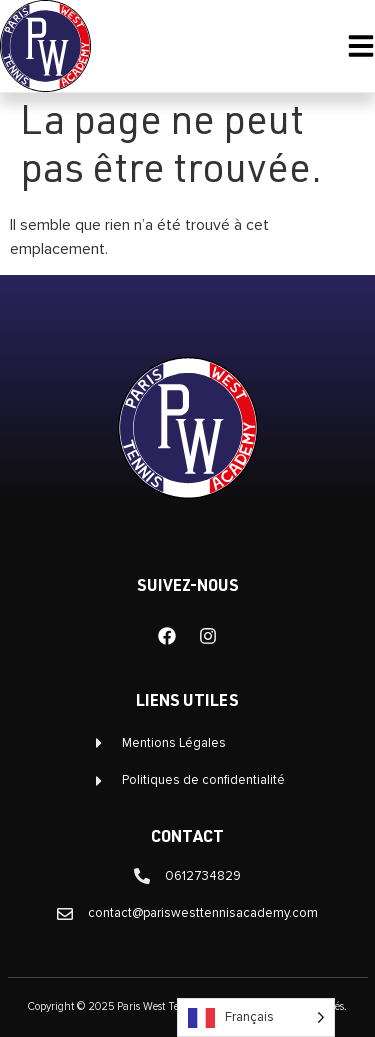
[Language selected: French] (256, 1017)
